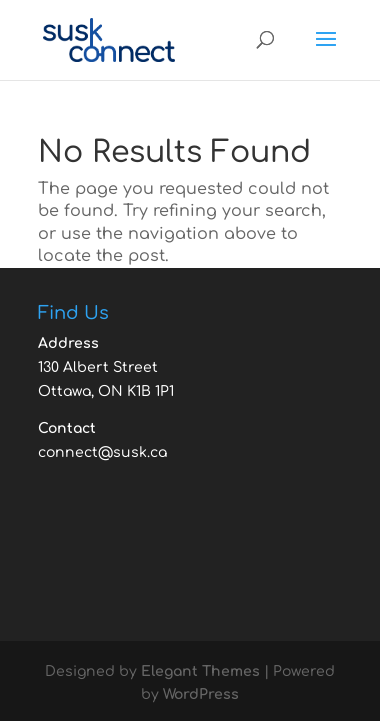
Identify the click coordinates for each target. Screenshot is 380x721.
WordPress (201, 694)
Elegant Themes (200, 671)
